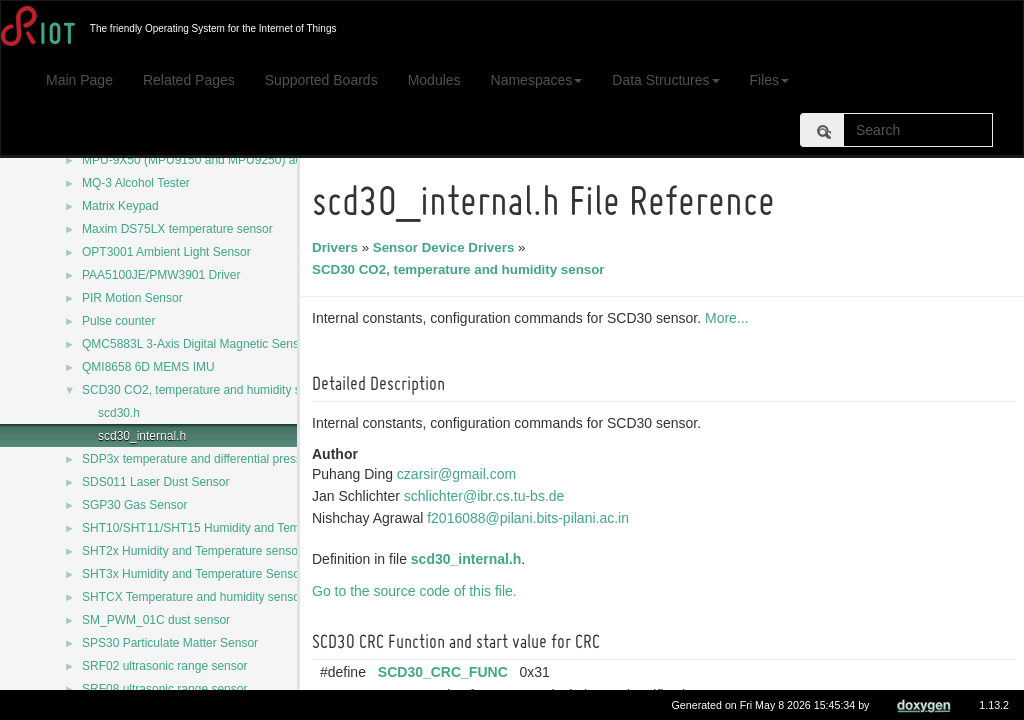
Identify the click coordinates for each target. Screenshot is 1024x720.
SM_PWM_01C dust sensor (156, 620)
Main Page (79, 80)
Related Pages (189, 80)
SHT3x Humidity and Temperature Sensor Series (211, 574)
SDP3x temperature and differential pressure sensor (220, 459)
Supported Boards (321, 80)
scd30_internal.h (142, 436)
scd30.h (119, 413)
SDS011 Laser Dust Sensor (155, 482)
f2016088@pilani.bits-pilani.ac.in (531, 518)
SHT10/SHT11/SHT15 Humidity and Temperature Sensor (234, 528)
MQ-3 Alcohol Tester (136, 183)
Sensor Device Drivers (447, 247)
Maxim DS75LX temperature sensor (177, 229)
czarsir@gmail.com (459, 474)
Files (770, 80)
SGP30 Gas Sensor (134, 505)
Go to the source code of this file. (417, 591)
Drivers (338, 247)
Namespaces (537, 80)
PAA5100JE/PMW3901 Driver (161, 275)
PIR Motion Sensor (132, 298)
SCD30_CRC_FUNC (446, 672)
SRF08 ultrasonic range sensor (164, 689)
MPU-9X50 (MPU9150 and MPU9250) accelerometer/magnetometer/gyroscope (293, 160)
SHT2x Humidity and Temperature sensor (192, 551)
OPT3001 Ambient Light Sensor (166, 252)
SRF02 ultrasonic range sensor (164, 666)
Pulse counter (118, 321)
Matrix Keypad (120, 206)
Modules (434, 80)
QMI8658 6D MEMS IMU (148, 367)
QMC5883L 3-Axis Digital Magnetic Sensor (196, 344)
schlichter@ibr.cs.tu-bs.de (487, 496)
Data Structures (665, 80)
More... (730, 318)
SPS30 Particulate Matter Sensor (170, 643)
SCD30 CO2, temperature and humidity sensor (206, 390)
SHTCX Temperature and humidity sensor (193, 597)
